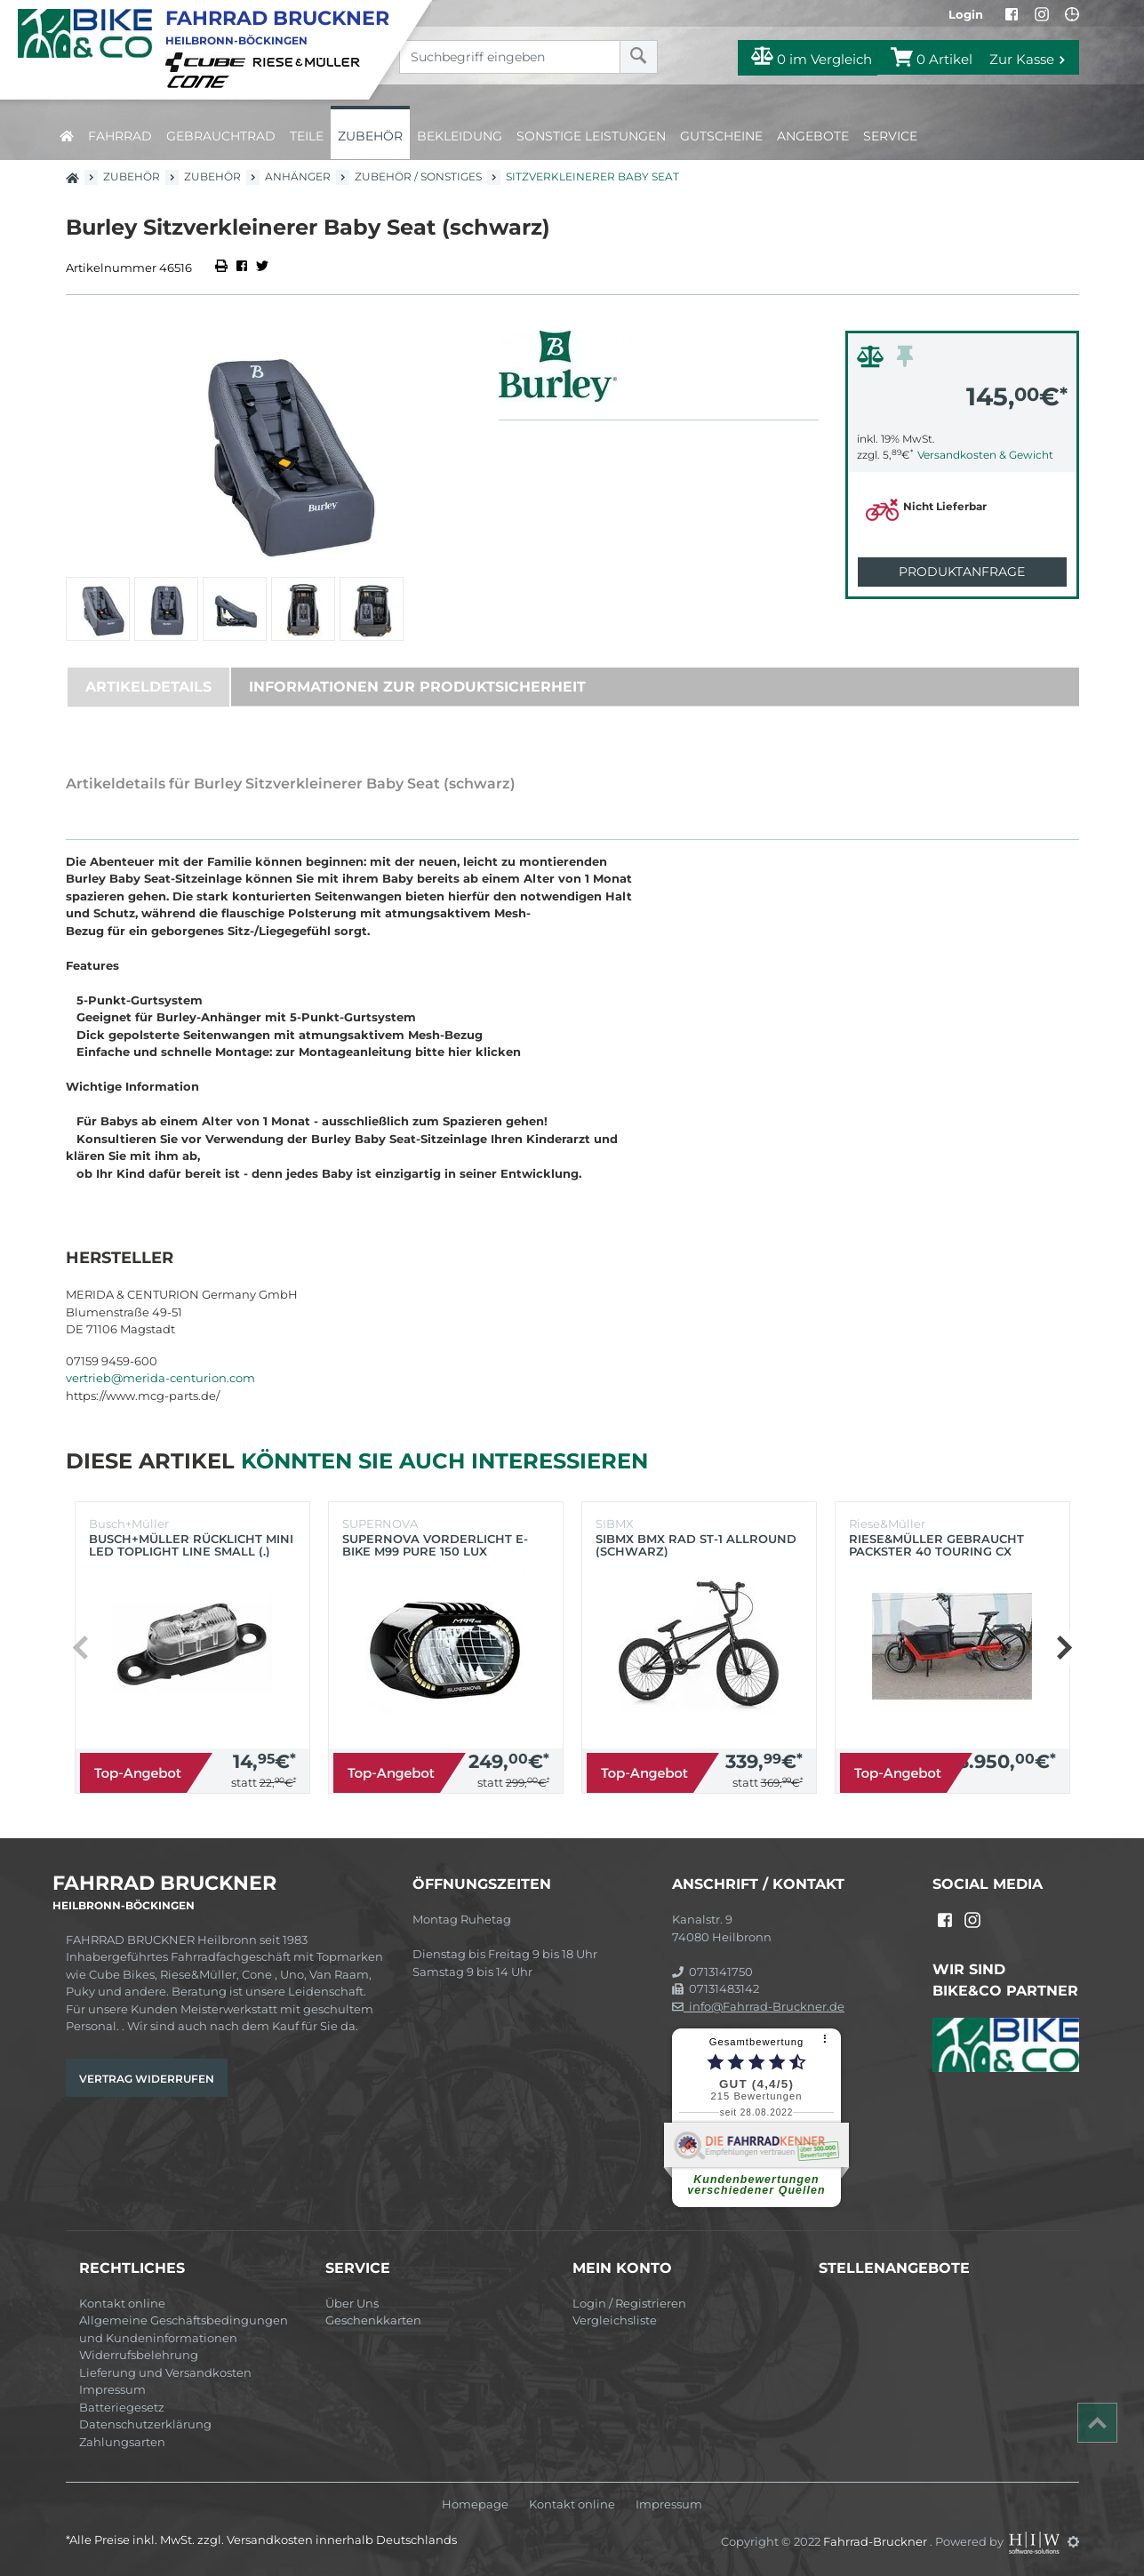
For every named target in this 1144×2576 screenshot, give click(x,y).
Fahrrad (120, 136)
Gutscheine (721, 136)
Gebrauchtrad (221, 136)
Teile (307, 136)
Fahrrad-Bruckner (876, 2541)
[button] (1063, 1648)
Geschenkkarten (373, 2320)
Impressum (112, 2389)
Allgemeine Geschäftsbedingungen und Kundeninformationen (183, 2329)
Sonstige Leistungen (591, 136)
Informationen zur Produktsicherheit (417, 686)
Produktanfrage (962, 572)
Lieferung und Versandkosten (165, 2372)
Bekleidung (459, 136)
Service (890, 136)
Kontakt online (122, 2303)
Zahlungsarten (122, 2442)
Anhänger (298, 176)
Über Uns (352, 2303)
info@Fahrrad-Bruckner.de (758, 2006)
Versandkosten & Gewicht (985, 454)
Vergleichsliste (614, 2320)
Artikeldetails (148, 686)
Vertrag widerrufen (146, 2078)
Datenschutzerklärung (145, 2424)
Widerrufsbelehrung (138, 2355)
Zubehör (370, 136)
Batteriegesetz (121, 2407)
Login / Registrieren (629, 2303)
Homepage (475, 2504)
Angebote (813, 136)
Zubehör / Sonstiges (418, 176)
